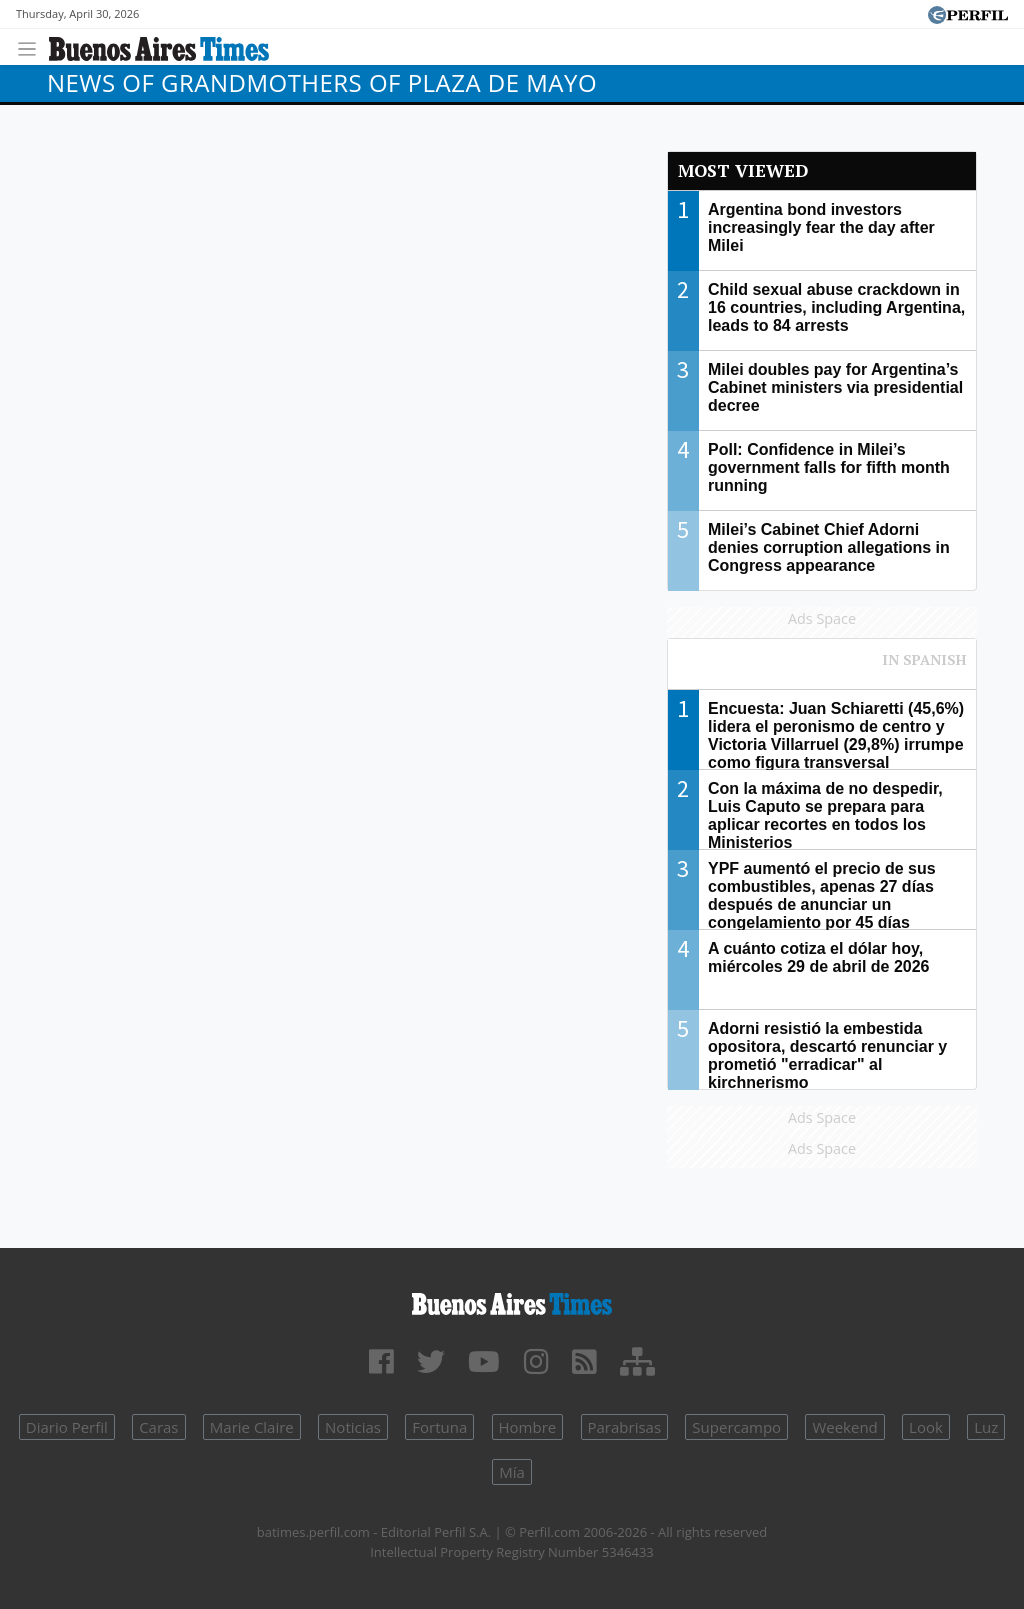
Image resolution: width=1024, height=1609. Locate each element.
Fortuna (439, 1427)
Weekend (844, 1427)
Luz (986, 1427)
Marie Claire (252, 1427)
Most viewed (743, 170)
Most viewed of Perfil (822, 669)
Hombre (528, 1427)
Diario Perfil (67, 1427)
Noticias (353, 1427)
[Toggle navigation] (32, 46)
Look (926, 1427)
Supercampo (736, 1427)
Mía (512, 1472)
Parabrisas (625, 1427)
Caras (158, 1427)
